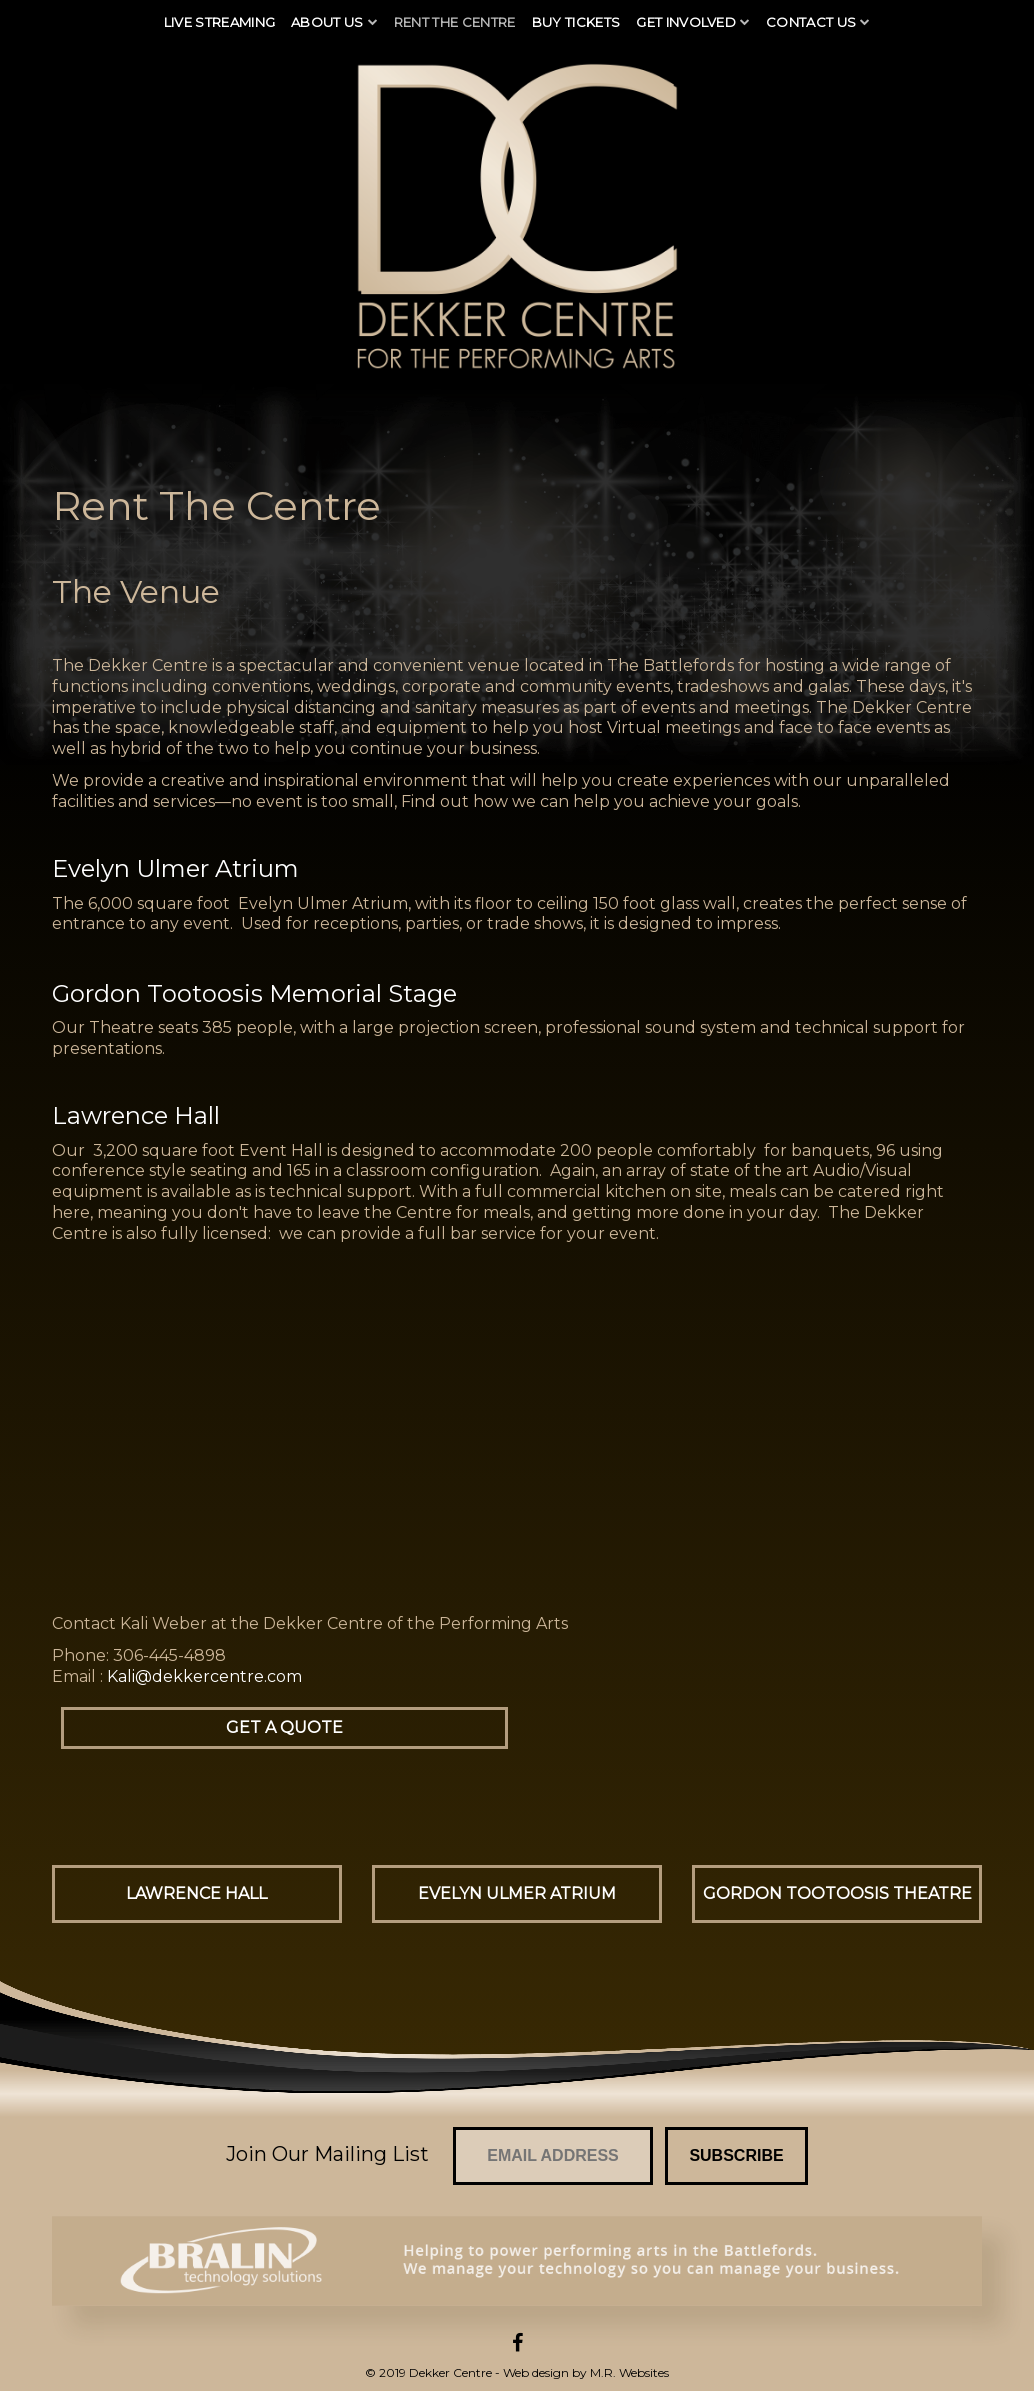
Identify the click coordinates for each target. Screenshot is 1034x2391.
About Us (327, 22)
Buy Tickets (576, 22)
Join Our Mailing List (327, 2154)
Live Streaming (220, 22)
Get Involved (686, 22)
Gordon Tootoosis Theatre (837, 1893)
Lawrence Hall (196, 1893)
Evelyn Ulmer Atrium (517, 1893)
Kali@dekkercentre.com (204, 1676)
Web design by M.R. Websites (586, 2372)
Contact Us (811, 22)
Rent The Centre (455, 22)
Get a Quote (284, 1727)
